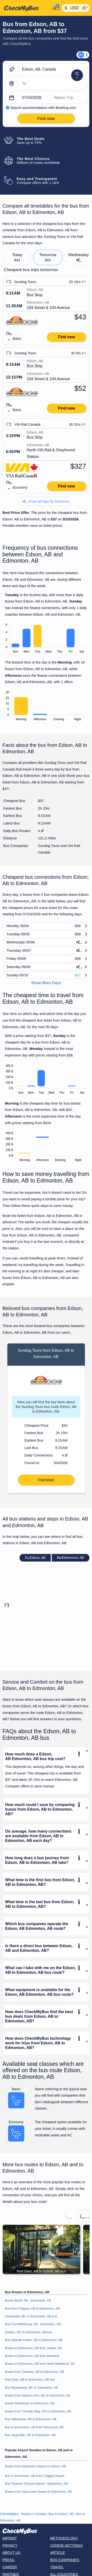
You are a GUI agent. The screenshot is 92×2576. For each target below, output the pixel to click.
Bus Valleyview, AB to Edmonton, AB (30, 2419)
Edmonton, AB (70, 1558)
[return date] (68, 98)
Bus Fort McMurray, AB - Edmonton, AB (33, 2324)
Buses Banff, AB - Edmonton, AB (28, 2300)
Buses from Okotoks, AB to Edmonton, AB (34, 2372)
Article (57, 2553)
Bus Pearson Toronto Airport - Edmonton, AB (36, 2483)
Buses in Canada (34, 2514)
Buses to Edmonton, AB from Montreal (32, 2356)
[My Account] (55, 7)
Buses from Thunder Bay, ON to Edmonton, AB (38, 2411)
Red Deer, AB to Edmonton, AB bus (30, 2379)
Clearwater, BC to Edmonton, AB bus (31, 2316)
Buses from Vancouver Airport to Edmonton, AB (38, 2491)
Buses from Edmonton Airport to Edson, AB (35, 2466)
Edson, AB (35, 1558)
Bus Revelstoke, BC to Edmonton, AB (31, 2387)
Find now (66, 337)
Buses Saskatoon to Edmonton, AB (29, 2403)
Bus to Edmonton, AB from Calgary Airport (34, 2476)
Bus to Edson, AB (61, 2514)
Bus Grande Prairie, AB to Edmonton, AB (34, 2340)
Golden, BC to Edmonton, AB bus (28, 2332)
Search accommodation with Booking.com (43, 108)
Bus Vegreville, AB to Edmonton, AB (30, 2435)
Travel (57, 2567)
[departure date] (34, 98)
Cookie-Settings (66, 2545)
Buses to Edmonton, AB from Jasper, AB (33, 2348)
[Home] (25, 8)
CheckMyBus (9, 2514)
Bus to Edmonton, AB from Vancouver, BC (34, 2427)
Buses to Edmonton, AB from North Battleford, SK (40, 2363)
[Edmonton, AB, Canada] (52, 84)
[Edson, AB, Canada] (52, 69)
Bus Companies (64, 2560)
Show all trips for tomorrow (45, 501)
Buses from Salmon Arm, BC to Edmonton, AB (37, 2395)
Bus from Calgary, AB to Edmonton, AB (32, 2308)
